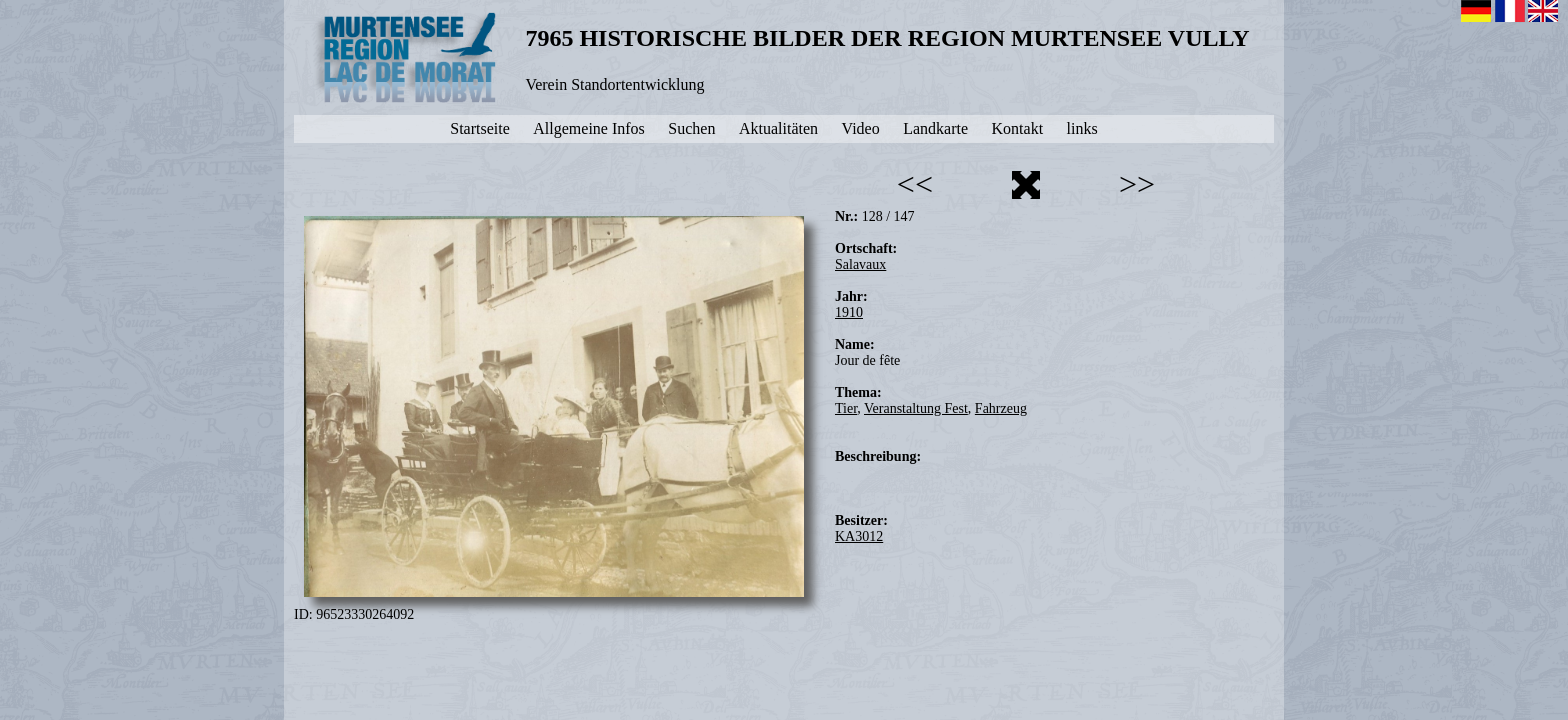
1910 (849, 312)
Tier (846, 408)
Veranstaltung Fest (916, 408)
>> (1137, 184)
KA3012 (859, 536)
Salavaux (860, 264)
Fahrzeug (1001, 408)
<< (915, 184)
